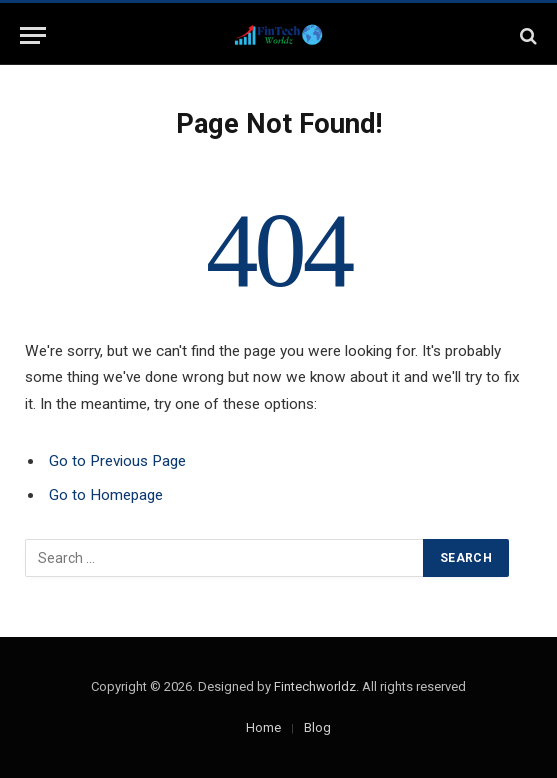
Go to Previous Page (117, 461)
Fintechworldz (315, 686)
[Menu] (33, 35)
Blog (317, 727)
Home (263, 727)
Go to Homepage (106, 495)
